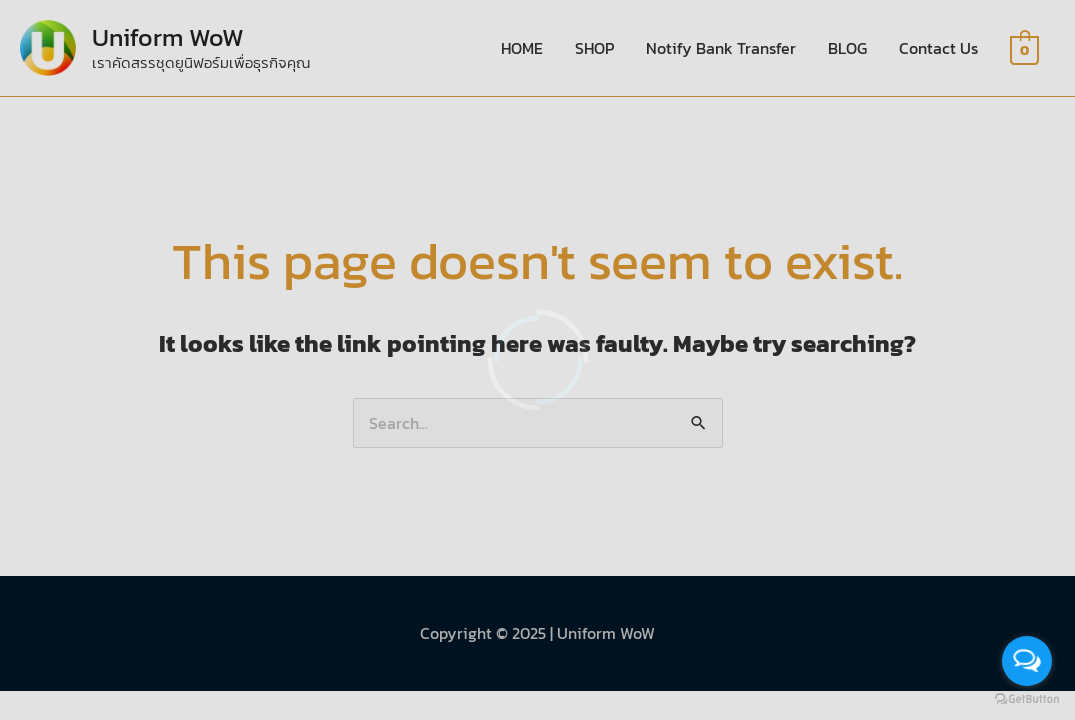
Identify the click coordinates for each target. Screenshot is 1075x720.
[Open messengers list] (1027, 661)
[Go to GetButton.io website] (1027, 699)
